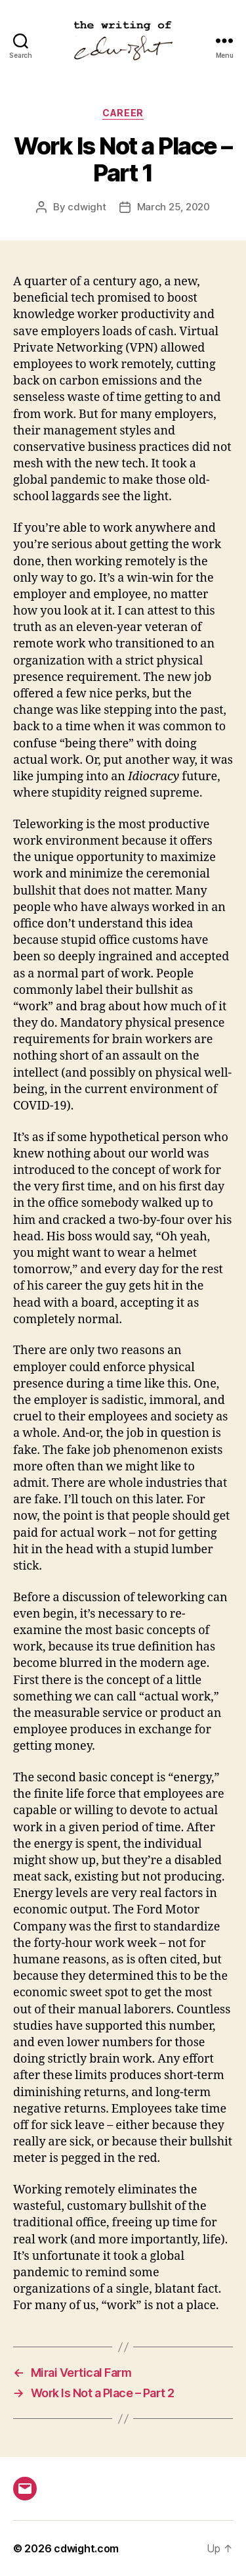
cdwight (87, 206)
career (122, 112)
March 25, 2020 (173, 206)
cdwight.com (86, 2548)
